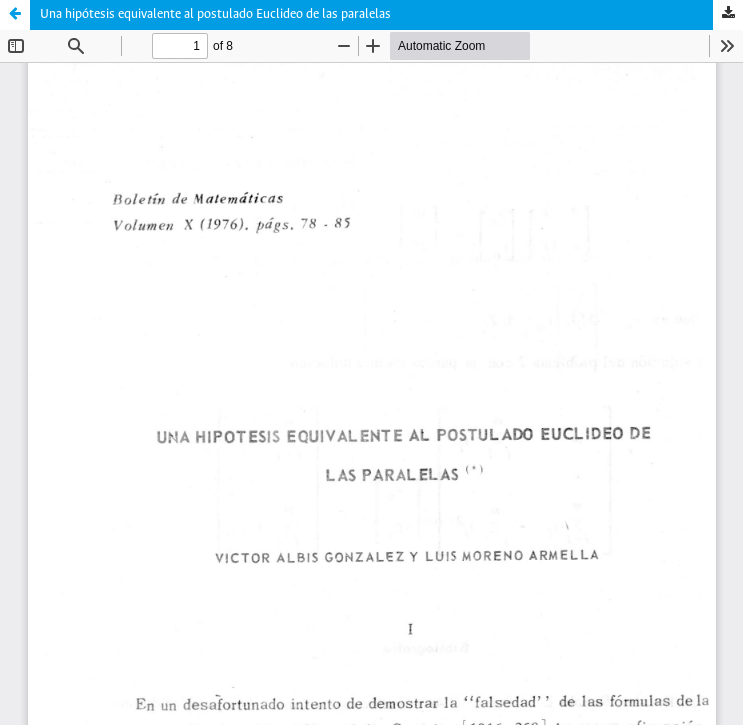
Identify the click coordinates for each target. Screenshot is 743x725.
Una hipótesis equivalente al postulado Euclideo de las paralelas (215, 14)
